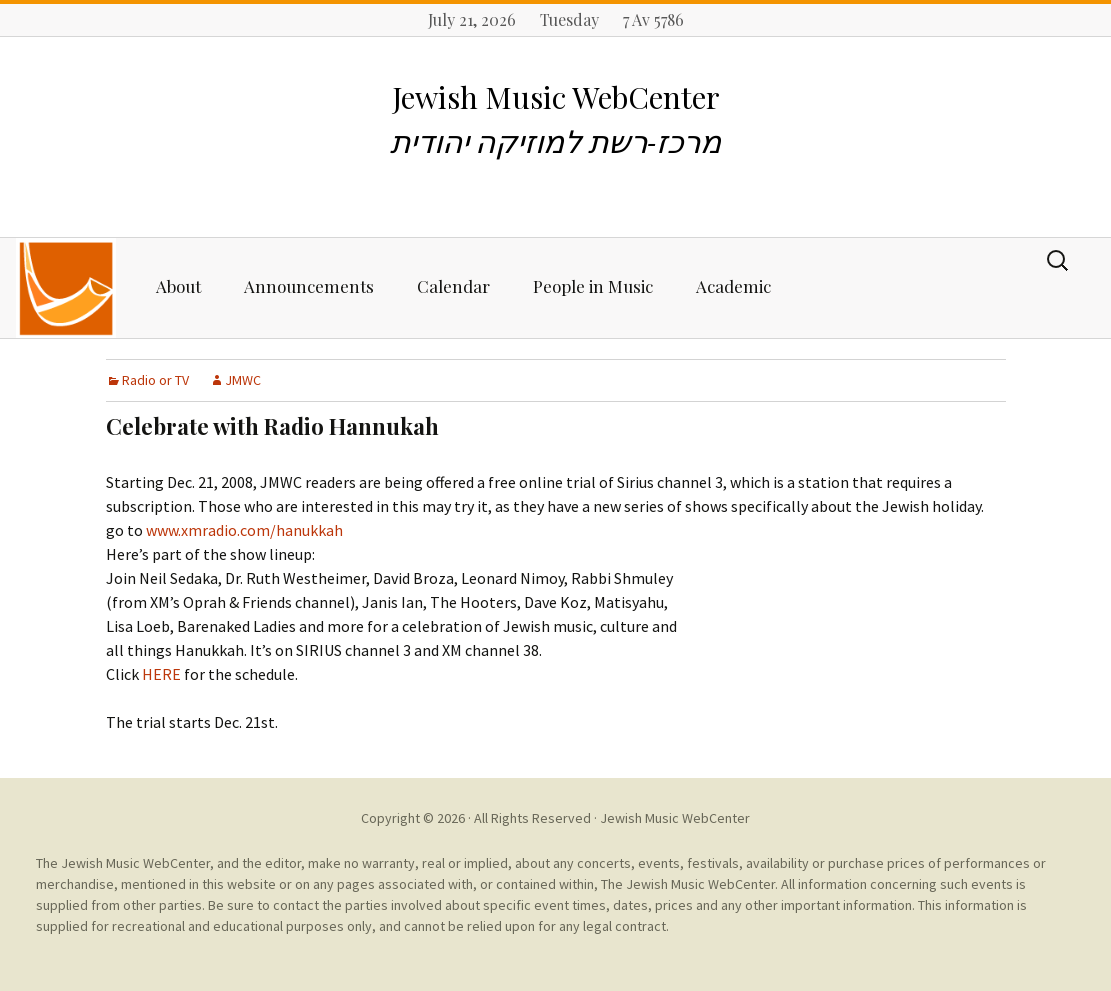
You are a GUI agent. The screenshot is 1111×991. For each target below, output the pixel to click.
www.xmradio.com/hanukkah (244, 530)
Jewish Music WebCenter (675, 818)
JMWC (243, 380)
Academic (733, 286)
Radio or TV (155, 380)
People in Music (593, 286)
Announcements (309, 286)
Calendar (453, 286)
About (178, 286)
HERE (161, 674)
